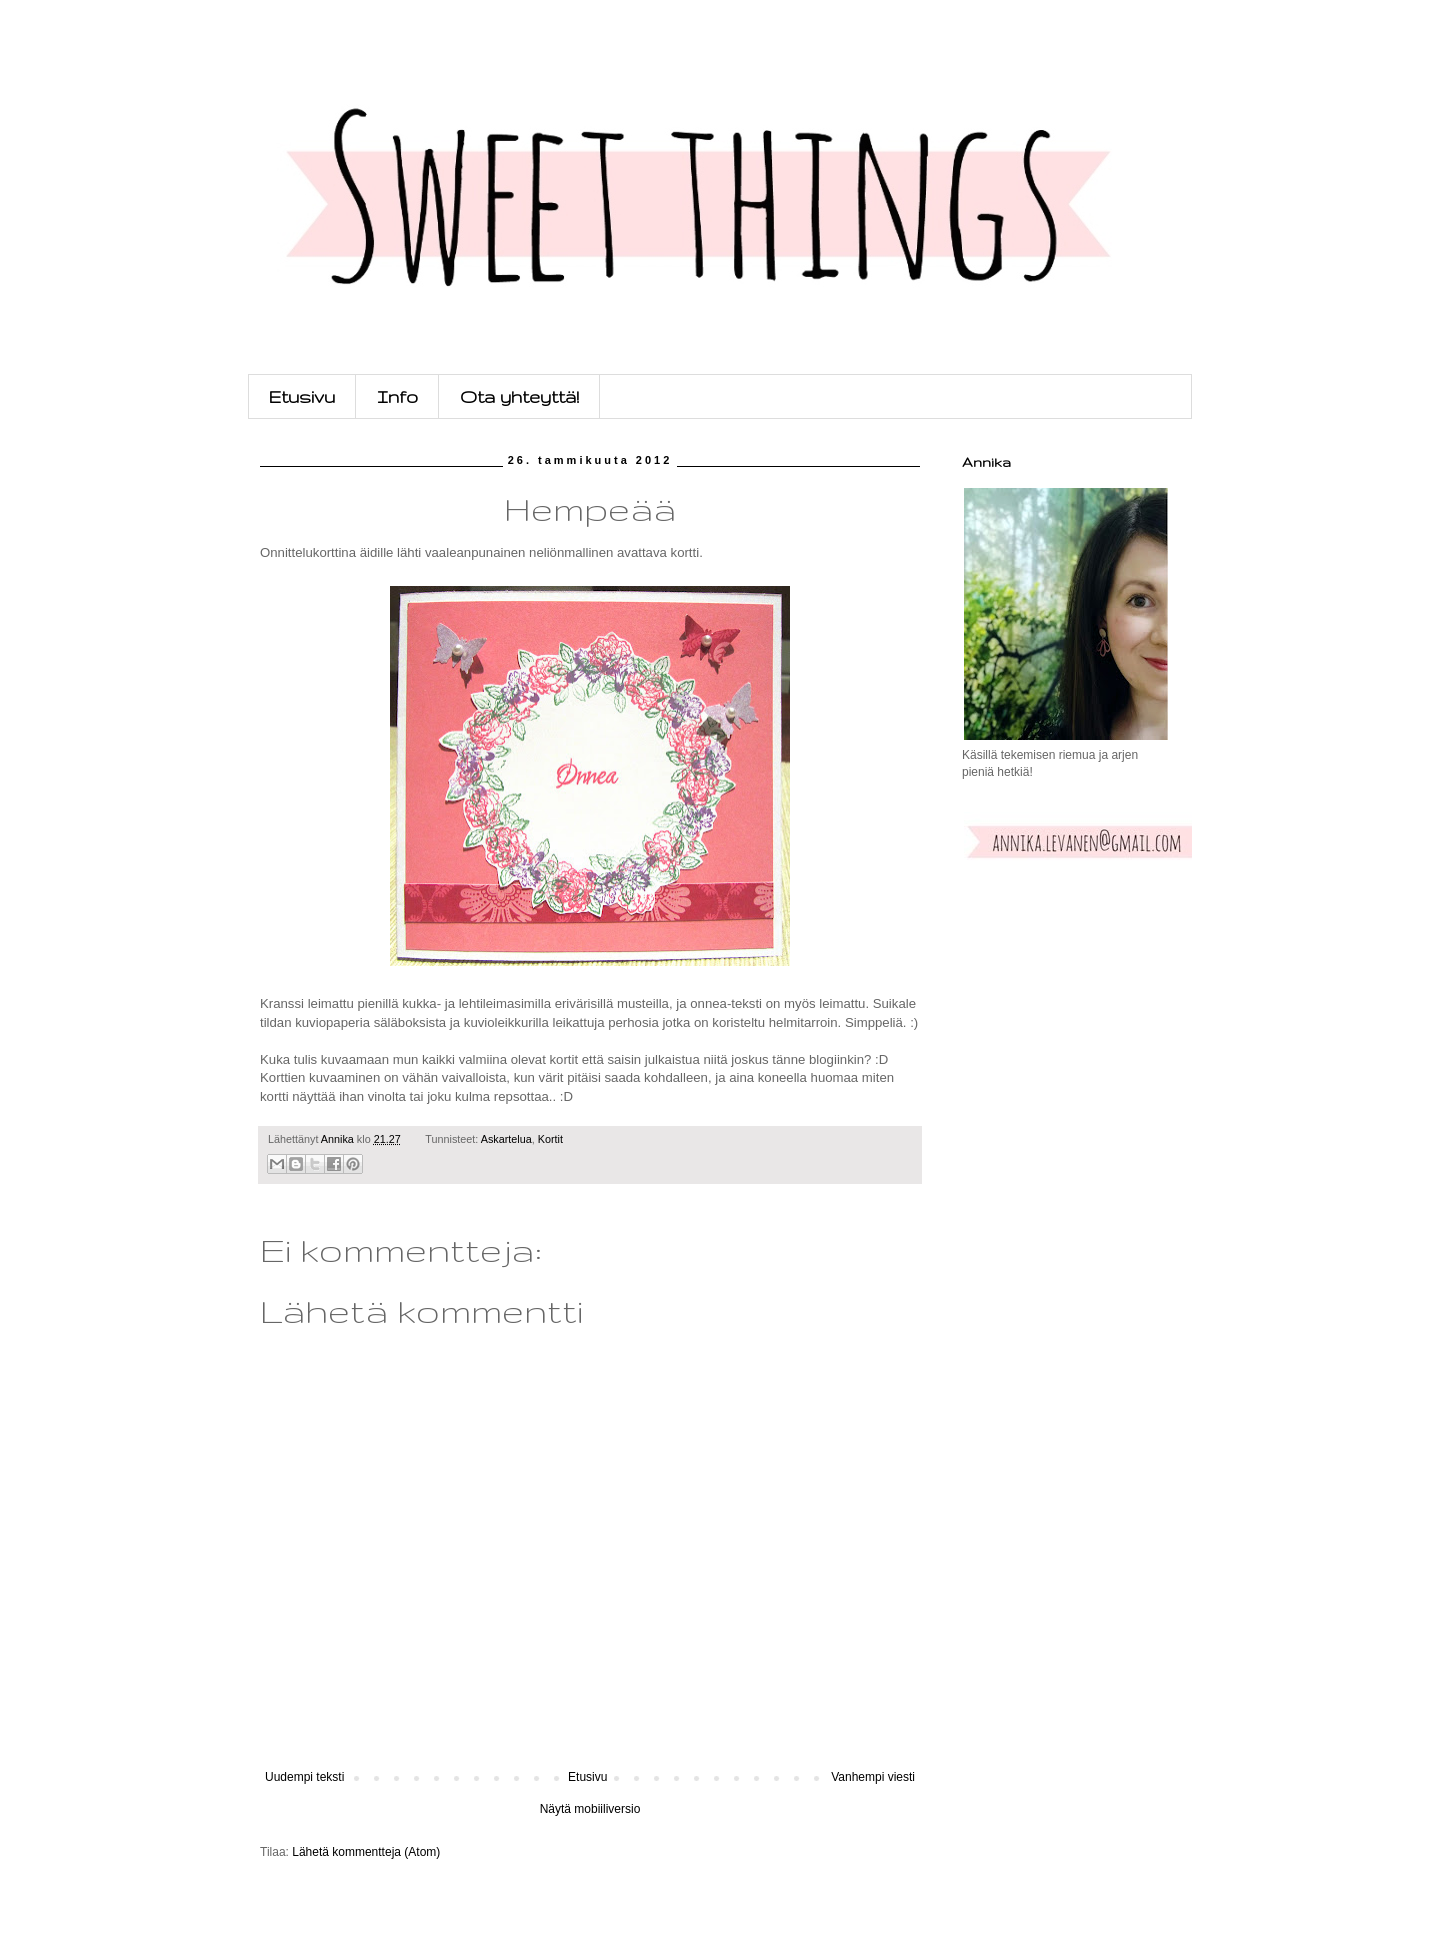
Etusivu (302, 396)
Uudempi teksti (304, 1777)
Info (397, 396)
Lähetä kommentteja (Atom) (366, 1852)
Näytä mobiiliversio (590, 1809)
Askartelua (506, 1139)
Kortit (550, 1139)
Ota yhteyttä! (519, 396)
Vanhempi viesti (873, 1777)
